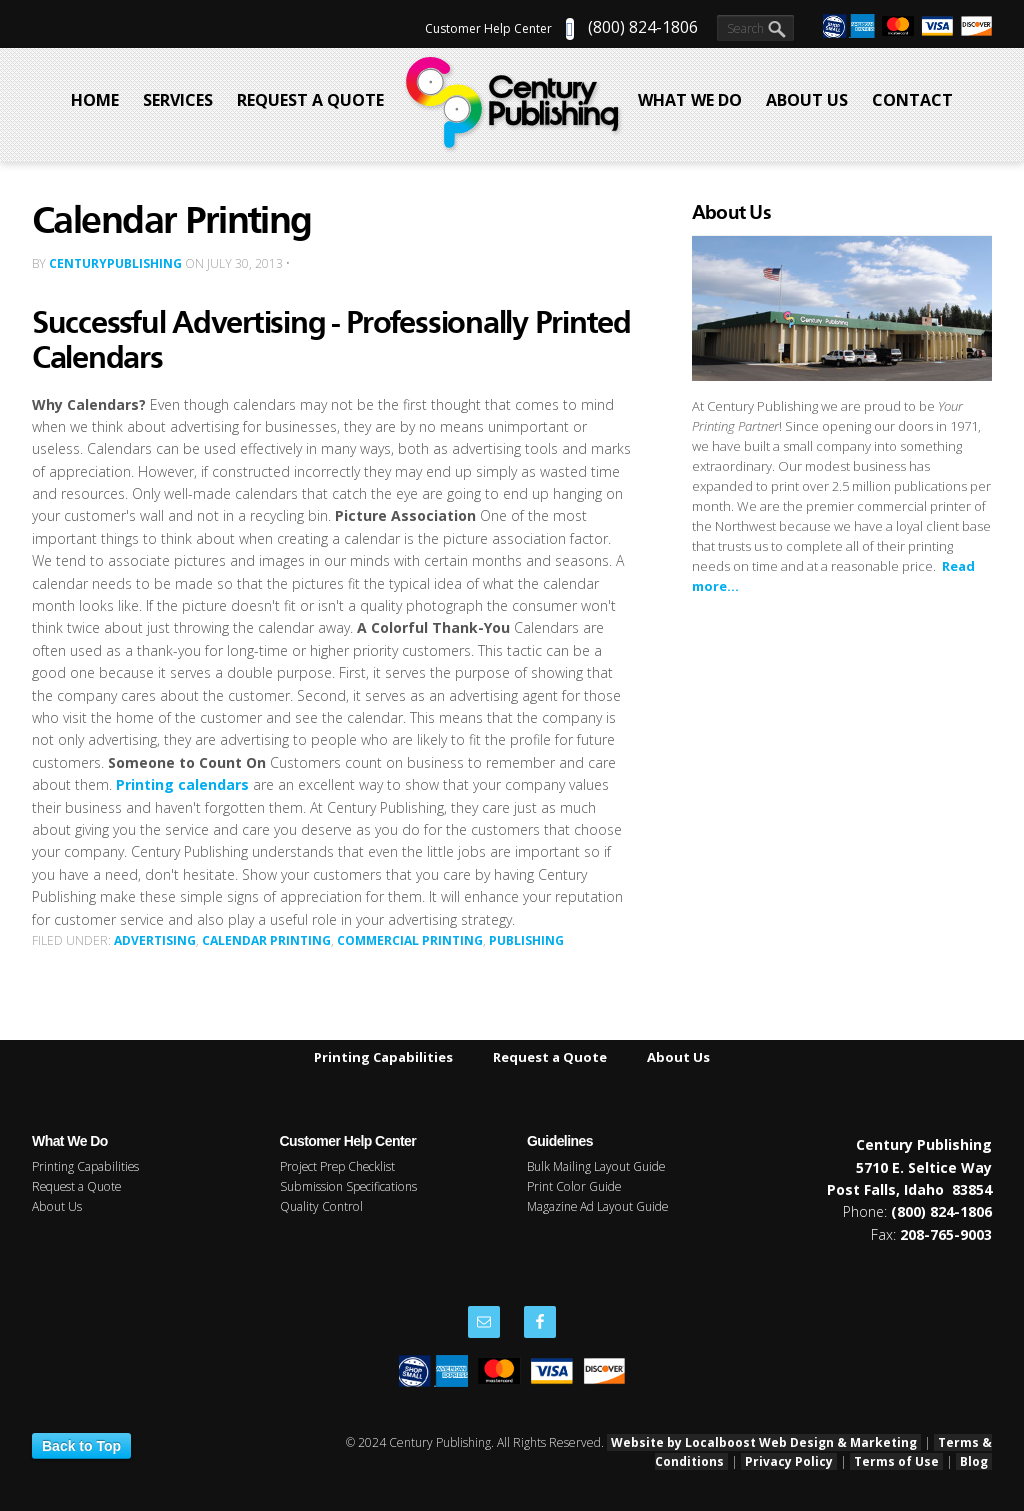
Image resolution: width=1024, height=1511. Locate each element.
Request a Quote (550, 1057)
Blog (974, 1461)
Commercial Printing (410, 940)
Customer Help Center (488, 28)
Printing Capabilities (383, 1057)
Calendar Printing (266, 940)
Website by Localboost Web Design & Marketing (764, 1442)
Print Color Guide (574, 1186)
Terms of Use (896, 1461)
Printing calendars (182, 784)
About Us (678, 1057)
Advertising (155, 940)
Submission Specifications (348, 1186)
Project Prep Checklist (337, 1166)
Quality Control (321, 1206)
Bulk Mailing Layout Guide (596, 1166)
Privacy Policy (789, 1461)
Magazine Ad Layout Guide (597, 1206)
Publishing (526, 940)
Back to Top (81, 1446)
